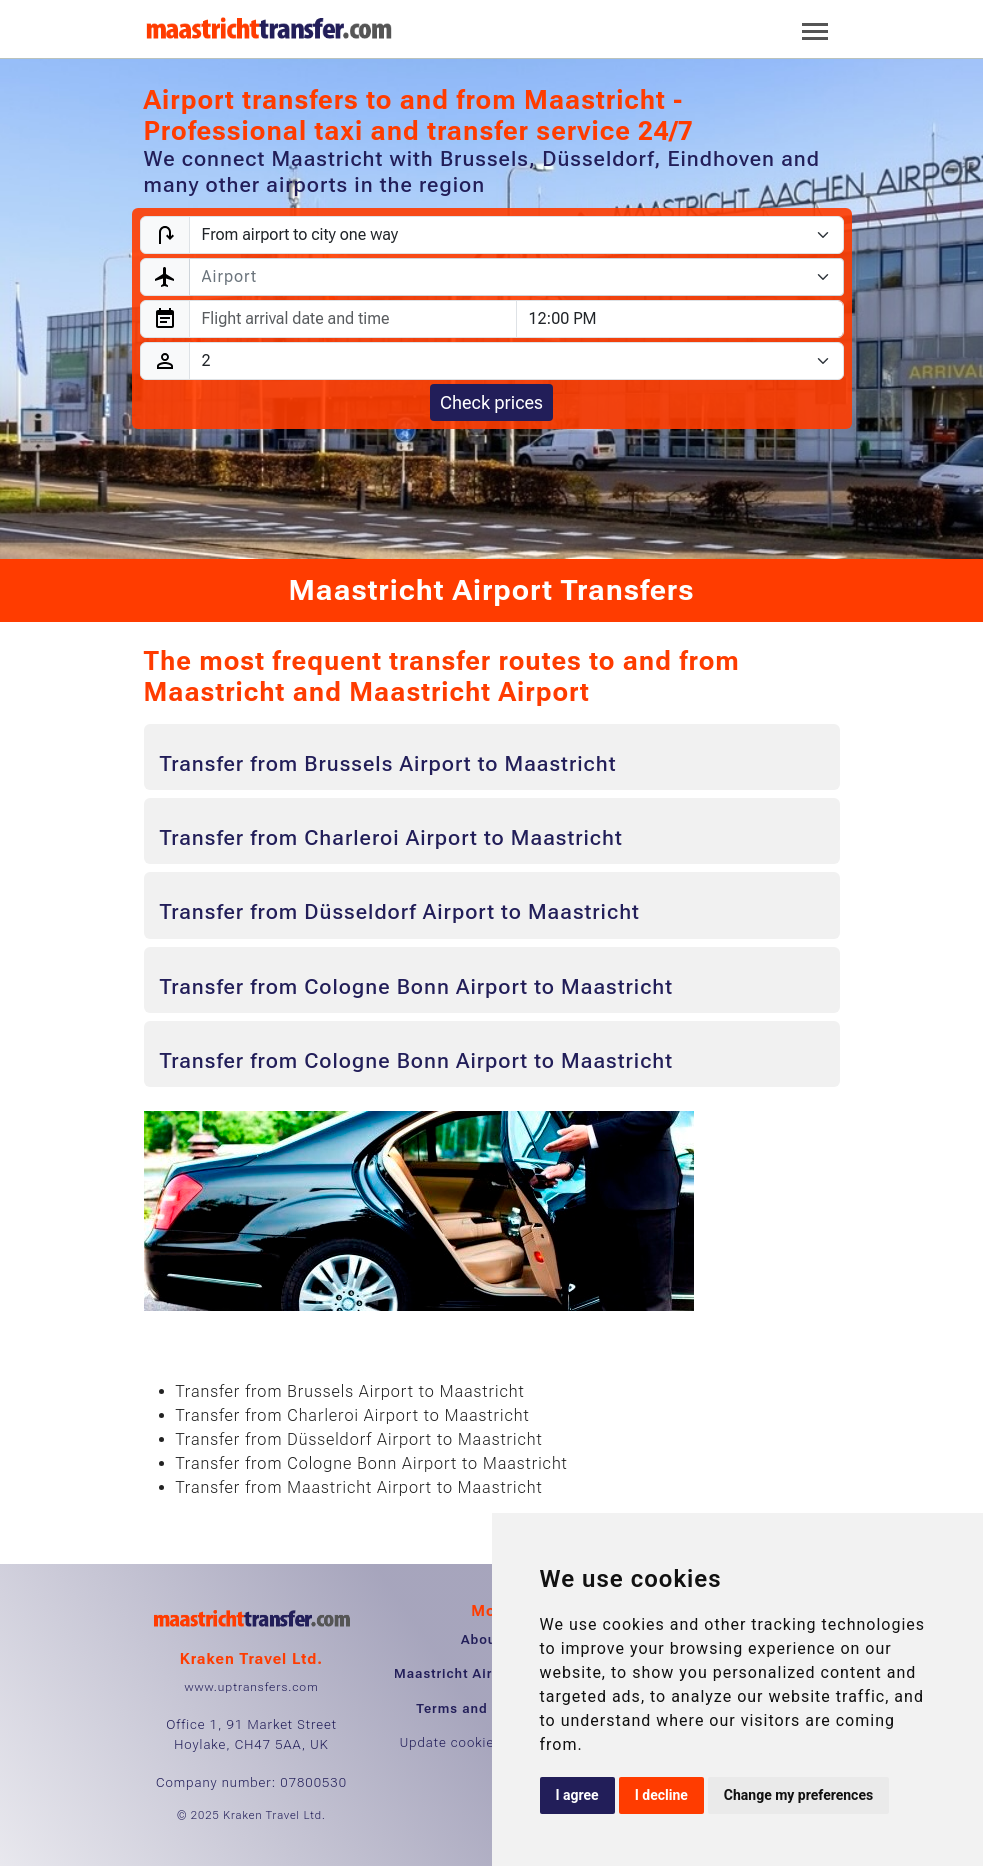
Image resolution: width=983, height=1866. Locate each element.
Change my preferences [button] (798, 1795)
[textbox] (504, 277)
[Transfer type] (516, 235)
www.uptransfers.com (251, 1687)
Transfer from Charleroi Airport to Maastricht (391, 838)
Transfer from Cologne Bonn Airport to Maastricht (417, 987)
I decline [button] (661, 1795)
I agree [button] (577, 1795)
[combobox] (516, 277)
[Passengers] (516, 361)
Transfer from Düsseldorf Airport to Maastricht (400, 912)
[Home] (269, 29)
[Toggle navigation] (815, 29)
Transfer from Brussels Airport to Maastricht (388, 764)
